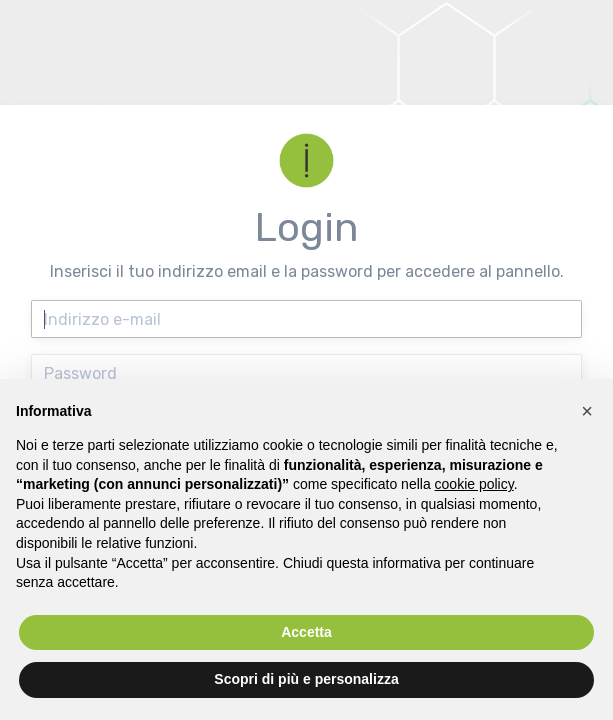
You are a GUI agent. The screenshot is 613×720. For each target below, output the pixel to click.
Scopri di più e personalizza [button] (306, 679)
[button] (587, 411)
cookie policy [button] (474, 484)
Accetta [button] (306, 632)
